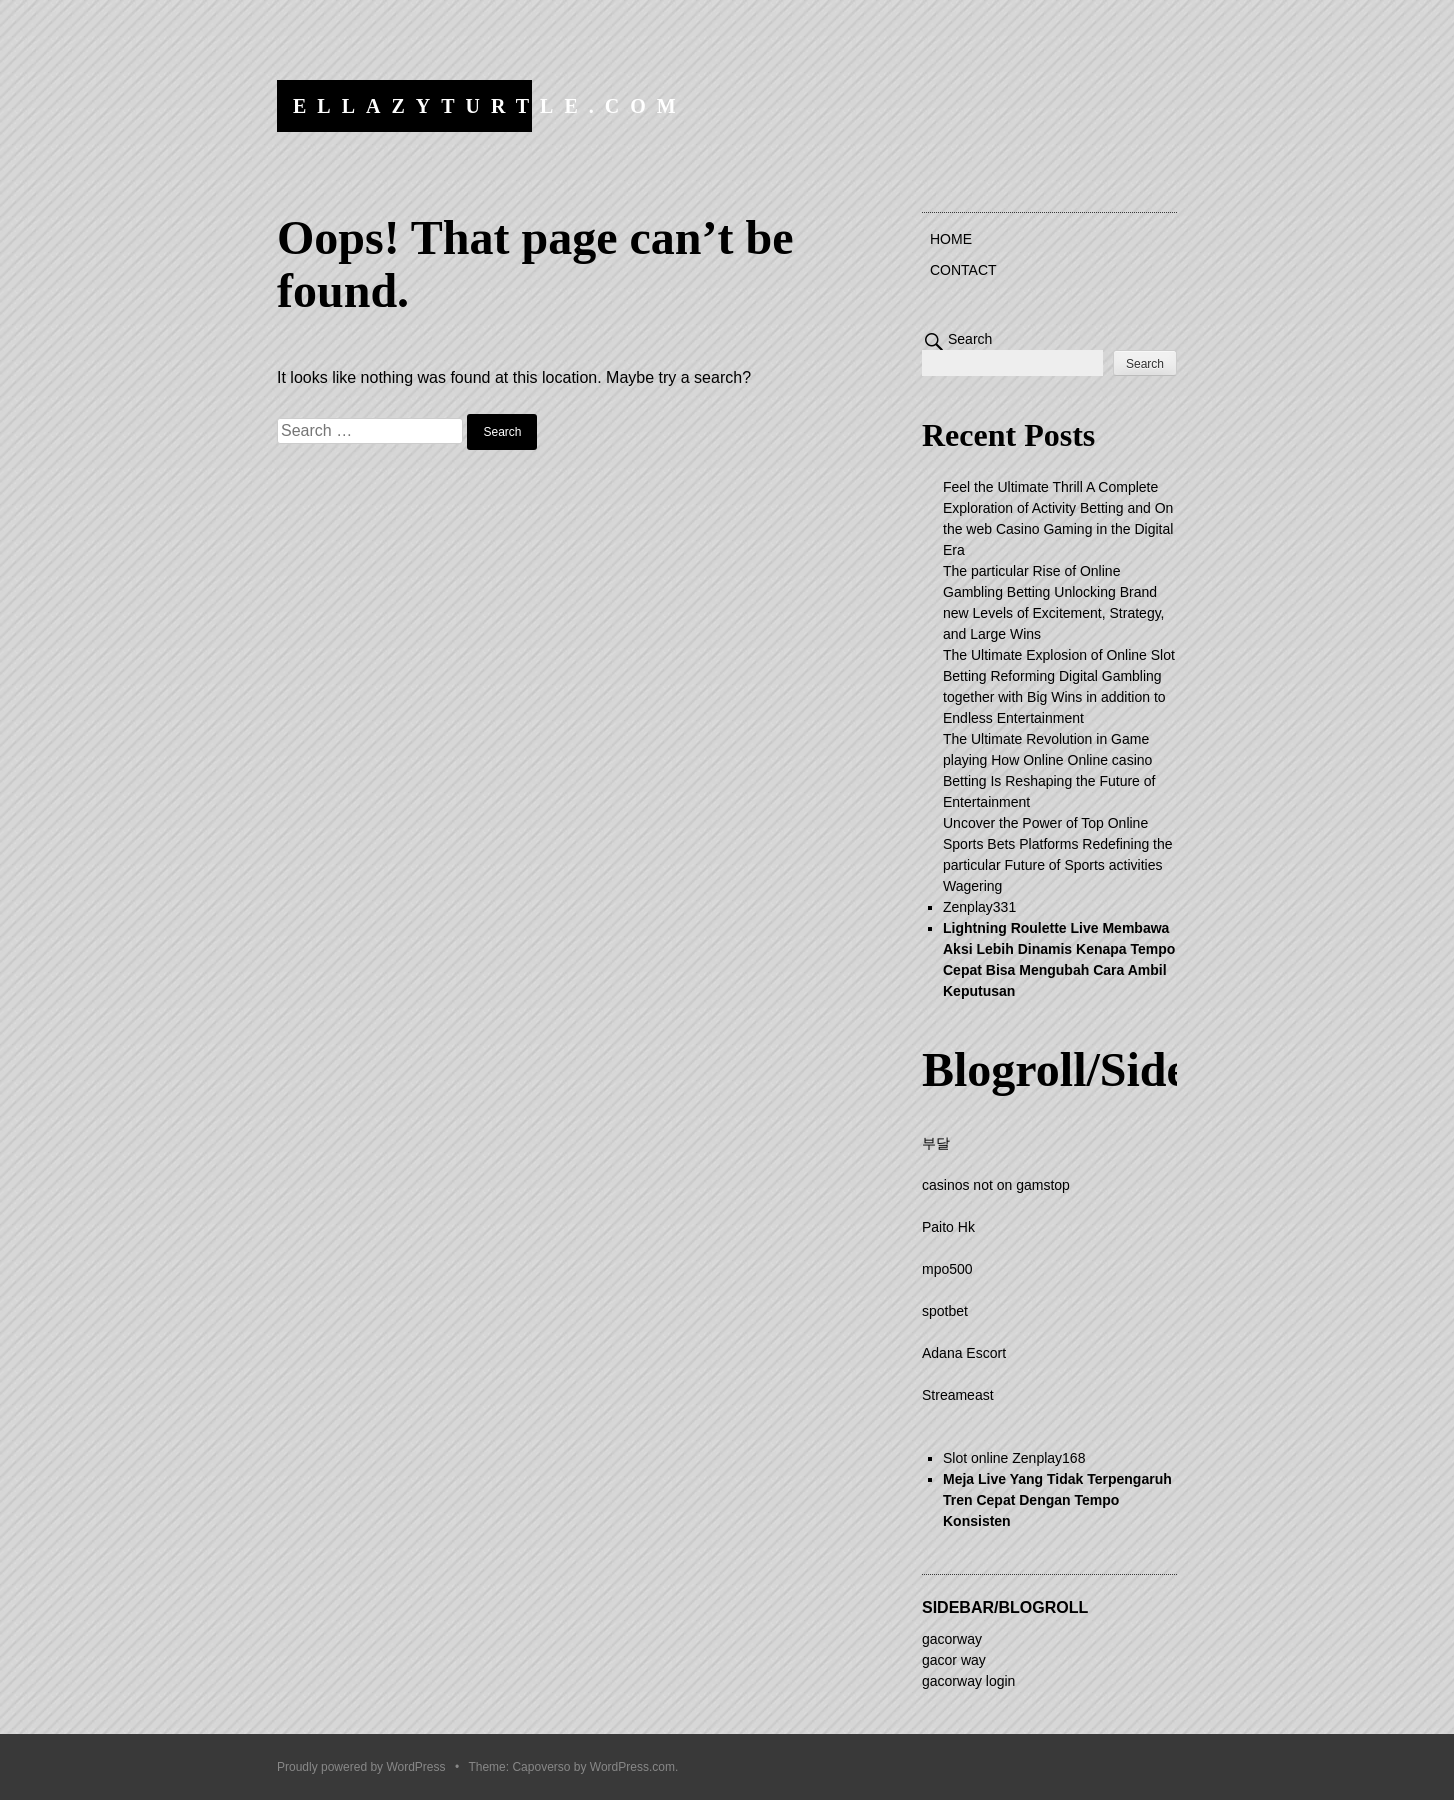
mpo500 (947, 1269)
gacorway (952, 1639)
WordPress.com (632, 1767)
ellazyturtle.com (490, 106)
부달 (936, 1143)
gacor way (954, 1660)
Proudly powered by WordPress (361, 1767)
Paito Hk (948, 1227)
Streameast (958, 1395)
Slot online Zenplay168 (1014, 1458)
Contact (963, 270)
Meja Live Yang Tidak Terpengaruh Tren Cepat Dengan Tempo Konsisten (1057, 1500)
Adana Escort (964, 1353)
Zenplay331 (979, 907)
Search (970, 339)
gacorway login (968, 1681)
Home (951, 239)
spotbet (945, 1311)
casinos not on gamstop (996, 1185)
